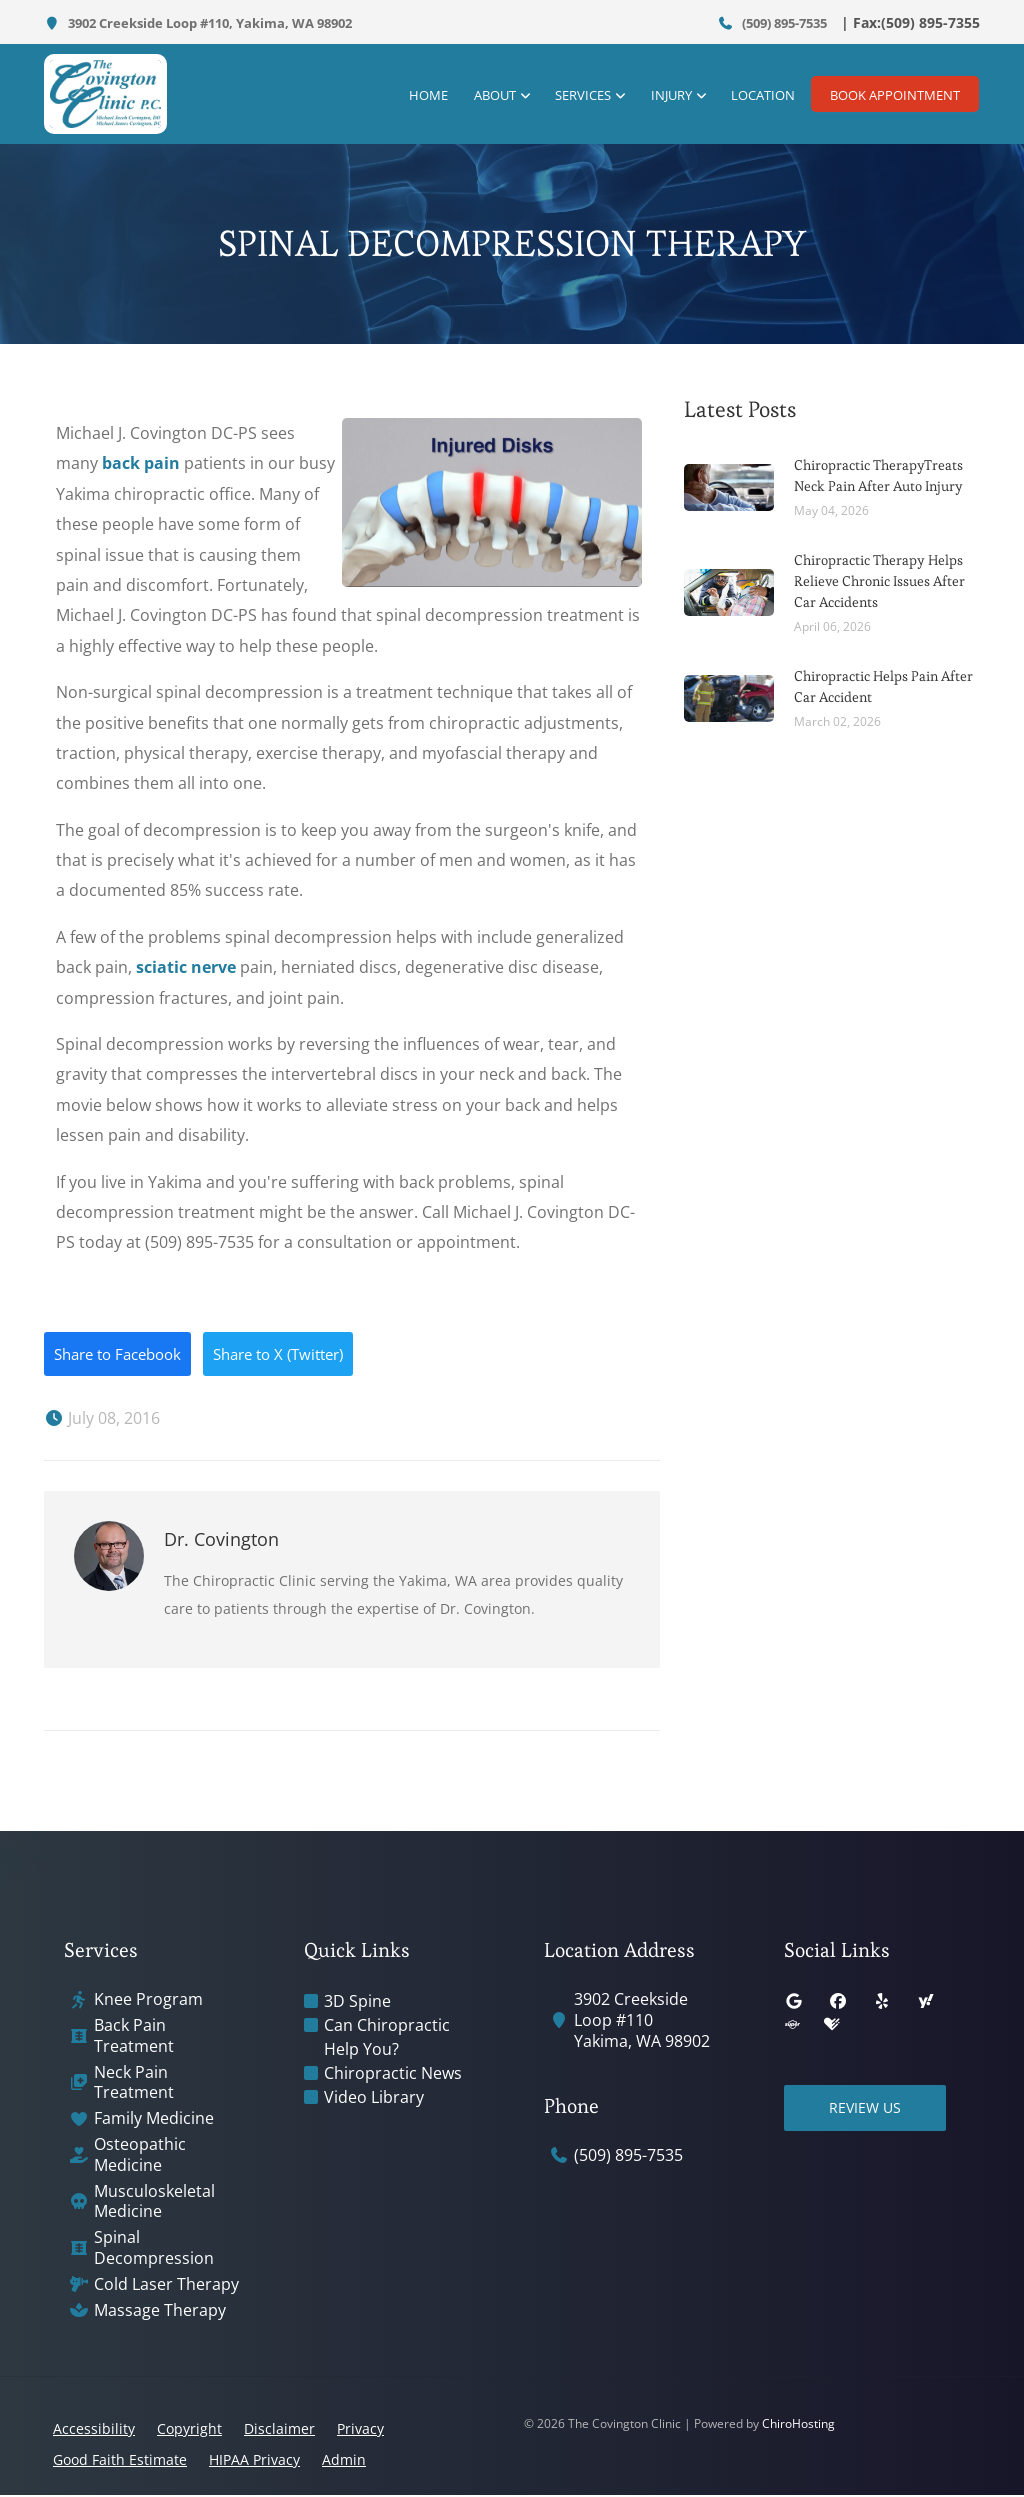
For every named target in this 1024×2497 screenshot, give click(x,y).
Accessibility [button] (94, 2430)
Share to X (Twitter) (300, 1355)
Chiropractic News (393, 2075)
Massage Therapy (160, 2311)
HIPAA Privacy (254, 2461)
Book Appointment (895, 95)
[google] (794, 2003)
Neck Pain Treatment (134, 2084)
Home (425, 95)
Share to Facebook (124, 1355)
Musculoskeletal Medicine (154, 2203)
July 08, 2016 (102, 1420)
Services (577, 95)
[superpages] (792, 2027)
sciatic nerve (186, 967)
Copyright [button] (189, 2430)
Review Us (869, 2109)
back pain (141, 463)
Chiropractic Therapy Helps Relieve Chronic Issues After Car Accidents (879, 581)
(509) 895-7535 (772, 23)
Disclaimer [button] (279, 2430)
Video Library (374, 2099)
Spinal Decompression (154, 2250)
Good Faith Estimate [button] (120, 2461)
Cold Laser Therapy (166, 2285)
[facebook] (838, 2003)
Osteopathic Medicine (140, 2157)
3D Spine (357, 2003)
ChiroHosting (798, 2425)
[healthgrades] (832, 2027)
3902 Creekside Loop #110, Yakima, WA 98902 (198, 23)
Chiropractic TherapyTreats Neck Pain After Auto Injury (878, 475)
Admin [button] (344, 2461)
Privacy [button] (360, 2430)
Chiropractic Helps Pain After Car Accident (883, 686)
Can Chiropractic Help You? (387, 2039)
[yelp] (882, 2003)
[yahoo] (926, 2003)
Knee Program (148, 2001)
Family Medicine (154, 2120)
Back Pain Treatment (134, 2038)
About (490, 95)
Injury (663, 95)
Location (754, 95)
